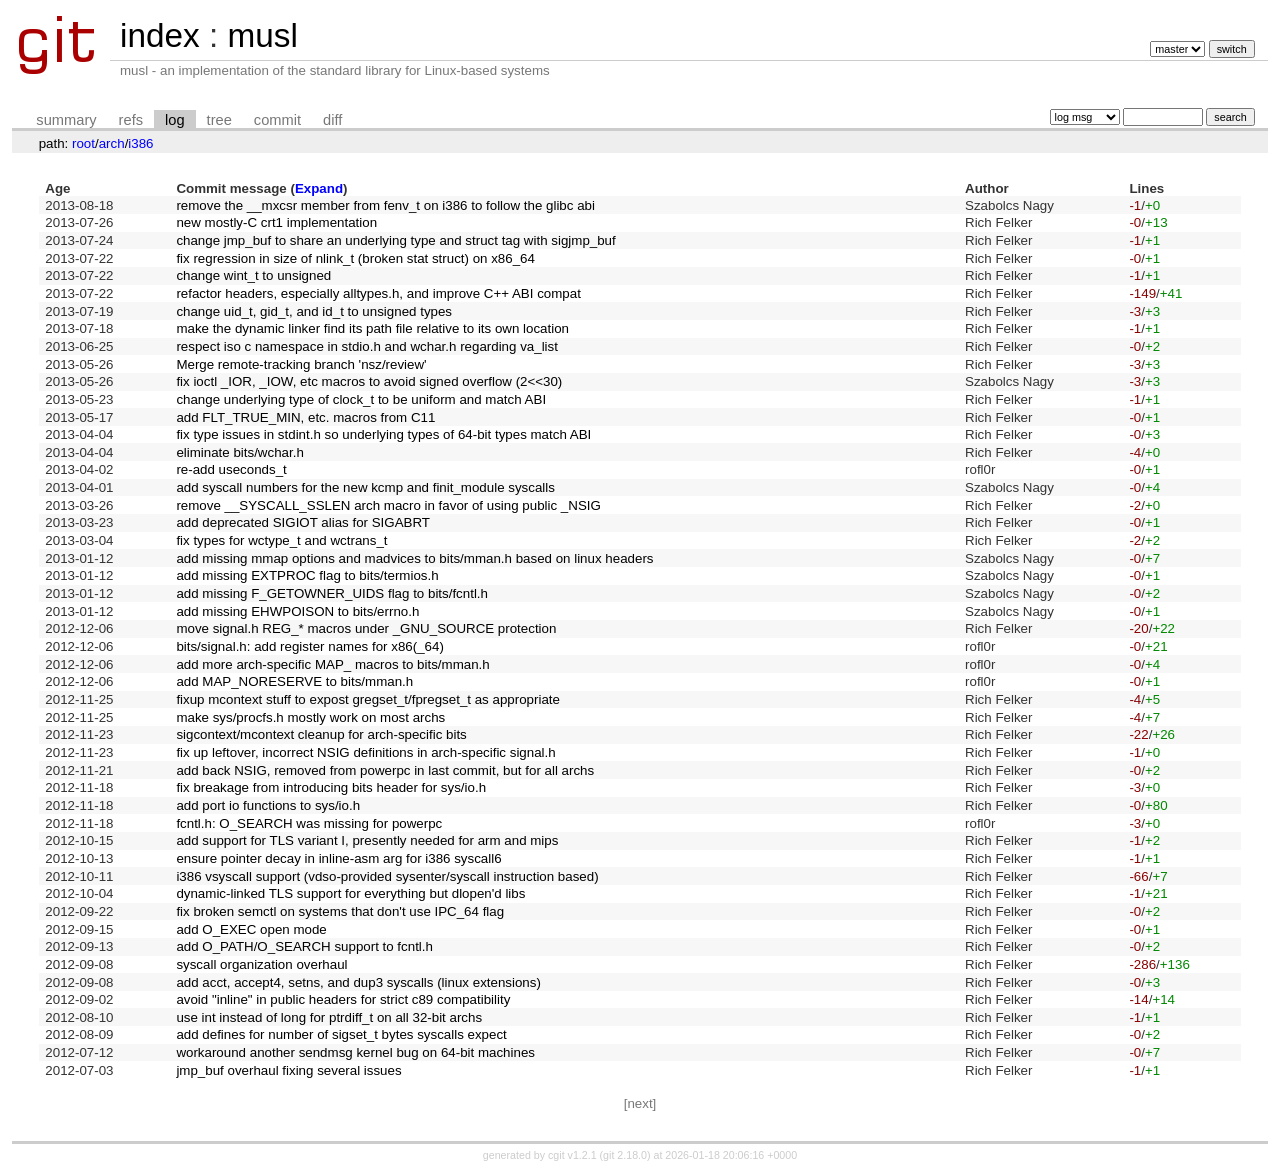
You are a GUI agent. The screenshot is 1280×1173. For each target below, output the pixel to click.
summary (66, 120)
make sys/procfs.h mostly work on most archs (310, 717)
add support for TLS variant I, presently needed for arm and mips (367, 840)
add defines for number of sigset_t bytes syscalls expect (341, 1034)
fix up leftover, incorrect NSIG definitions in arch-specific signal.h (365, 752)
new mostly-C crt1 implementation (276, 222)
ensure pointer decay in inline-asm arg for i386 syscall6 (338, 858)
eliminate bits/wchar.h (239, 452)
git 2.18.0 (625, 1155)
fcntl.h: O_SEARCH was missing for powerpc (309, 823)
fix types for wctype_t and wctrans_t (281, 540)
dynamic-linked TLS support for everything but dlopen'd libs (350, 893)
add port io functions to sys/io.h (268, 805)
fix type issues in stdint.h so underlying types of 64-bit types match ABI (383, 434)
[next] (640, 1103)
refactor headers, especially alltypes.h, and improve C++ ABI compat (378, 293)
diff (332, 120)
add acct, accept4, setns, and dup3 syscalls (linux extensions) (358, 982)
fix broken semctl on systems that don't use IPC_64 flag (340, 911)
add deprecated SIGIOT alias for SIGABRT (303, 522)
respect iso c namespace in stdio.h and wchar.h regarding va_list (367, 346)
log (175, 120)
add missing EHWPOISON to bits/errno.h (297, 611)
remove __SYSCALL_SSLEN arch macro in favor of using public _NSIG (388, 505)
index (160, 35)
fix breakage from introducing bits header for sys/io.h (331, 787)
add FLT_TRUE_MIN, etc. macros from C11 (305, 417)
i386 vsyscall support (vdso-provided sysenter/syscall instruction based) (387, 876)
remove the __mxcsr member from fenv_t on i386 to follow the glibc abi (385, 205)
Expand (319, 188)
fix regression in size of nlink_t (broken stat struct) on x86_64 (355, 258)
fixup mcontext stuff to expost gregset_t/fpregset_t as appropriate (368, 699)
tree (219, 120)
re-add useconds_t (231, 469)
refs (131, 120)
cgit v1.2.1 (572, 1155)
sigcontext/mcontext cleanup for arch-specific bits (321, 734)
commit (277, 120)
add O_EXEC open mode (251, 929)
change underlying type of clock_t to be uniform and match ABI (361, 399)
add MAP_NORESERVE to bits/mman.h (294, 681)
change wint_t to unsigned (253, 275)
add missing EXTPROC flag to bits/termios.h (307, 575)
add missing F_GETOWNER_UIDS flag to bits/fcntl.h (332, 593)
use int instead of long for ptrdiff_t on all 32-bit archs (329, 1017)
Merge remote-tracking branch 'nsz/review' (301, 364)
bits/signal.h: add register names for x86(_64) (309, 646)
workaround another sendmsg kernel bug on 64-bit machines (355, 1052)
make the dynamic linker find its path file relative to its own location (372, 328)
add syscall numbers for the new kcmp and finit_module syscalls (365, 487)
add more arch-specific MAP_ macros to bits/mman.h (332, 664)
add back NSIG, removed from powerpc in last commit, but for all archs (385, 770)
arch (112, 143)
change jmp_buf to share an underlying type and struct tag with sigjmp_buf (395, 240)
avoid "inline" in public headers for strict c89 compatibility (343, 999)
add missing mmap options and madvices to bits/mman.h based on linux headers (414, 558)
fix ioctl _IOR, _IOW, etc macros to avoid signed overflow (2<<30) (369, 381)
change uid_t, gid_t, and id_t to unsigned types (314, 311)
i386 (140, 143)
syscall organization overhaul (261, 964)
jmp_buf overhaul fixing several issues (288, 1070)
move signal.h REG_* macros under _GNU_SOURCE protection (366, 628)
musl (262, 35)
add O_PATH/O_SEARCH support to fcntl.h (304, 946)
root (83, 143)
